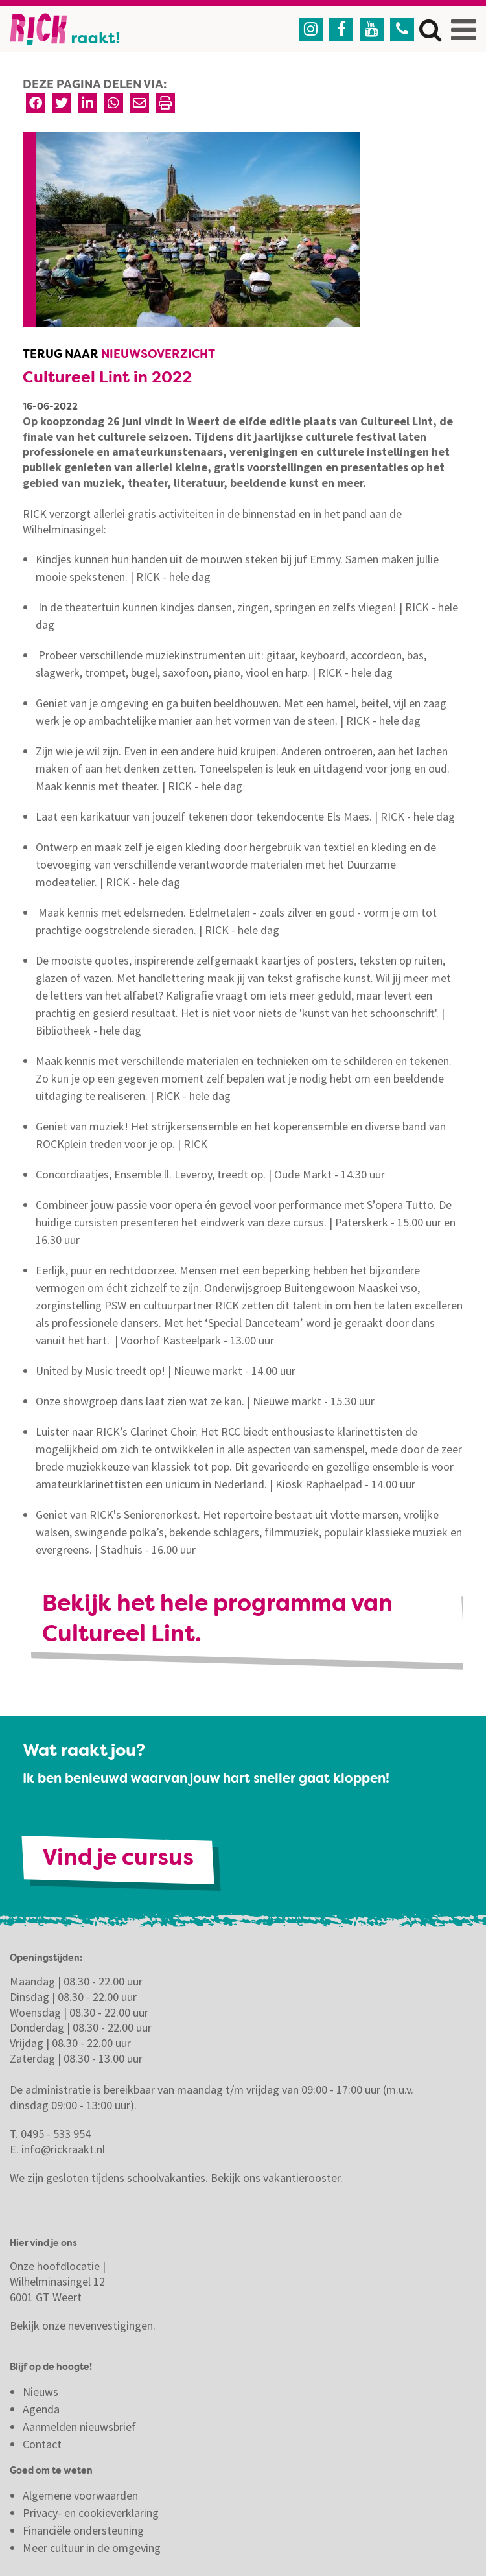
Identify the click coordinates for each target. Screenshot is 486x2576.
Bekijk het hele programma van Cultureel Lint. (217, 1620)
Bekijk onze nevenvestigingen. (84, 2325)
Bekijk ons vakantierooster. (277, 2177)
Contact (43, 2444)
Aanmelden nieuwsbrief (79, 2426)
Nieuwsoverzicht (158, 354)
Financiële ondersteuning (83, 2530)
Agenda (41, 2409)
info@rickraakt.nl (63, 2149)
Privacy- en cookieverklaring (91, 2512)
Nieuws (40, 2391)
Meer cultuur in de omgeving (92, 2547)
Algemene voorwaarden (80, 2495)
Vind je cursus (118, 1859)
